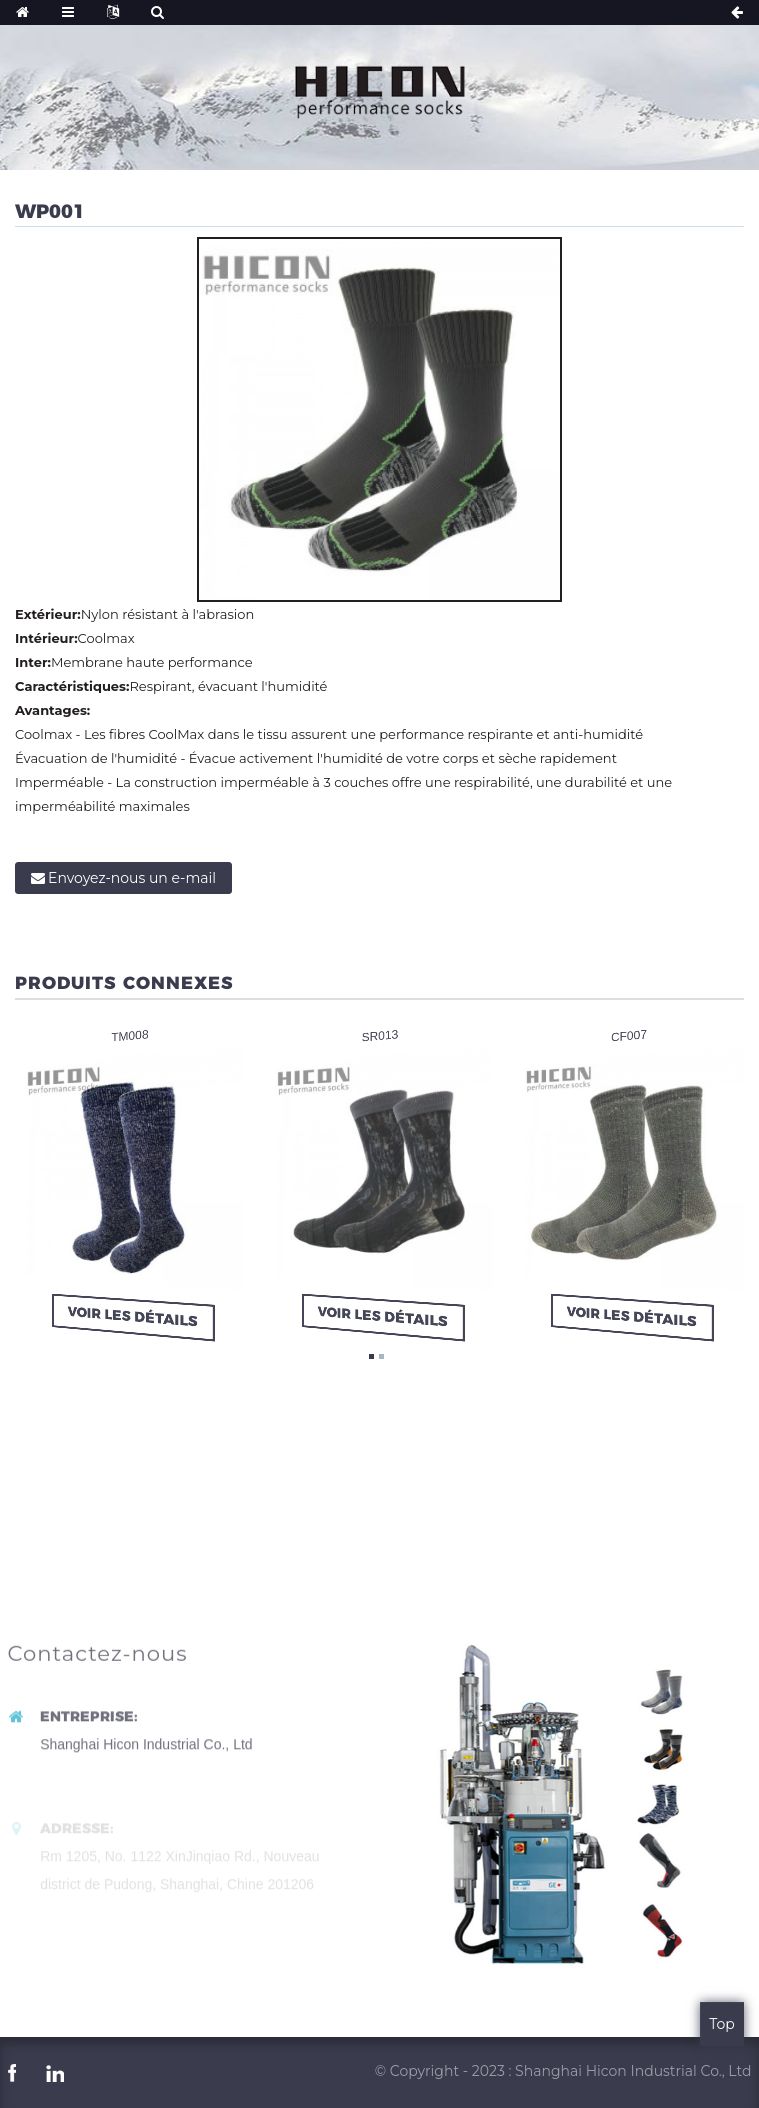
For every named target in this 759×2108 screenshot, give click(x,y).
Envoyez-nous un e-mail (132, 878)
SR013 (379, 1035)
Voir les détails (132, 1316)
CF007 (629, 1035)
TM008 (129, 1035)
